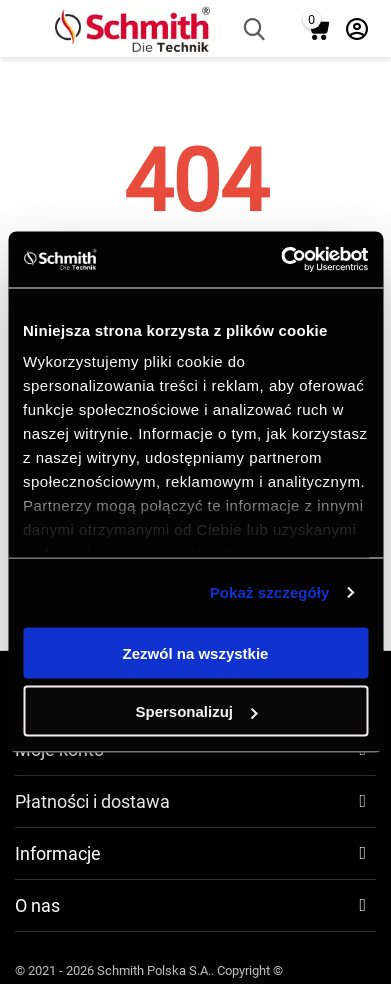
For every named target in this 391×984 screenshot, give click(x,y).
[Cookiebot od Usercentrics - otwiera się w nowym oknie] (281, 260)
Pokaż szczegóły (270, 592)
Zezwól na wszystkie (196, 652)
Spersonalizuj (196, 711)
